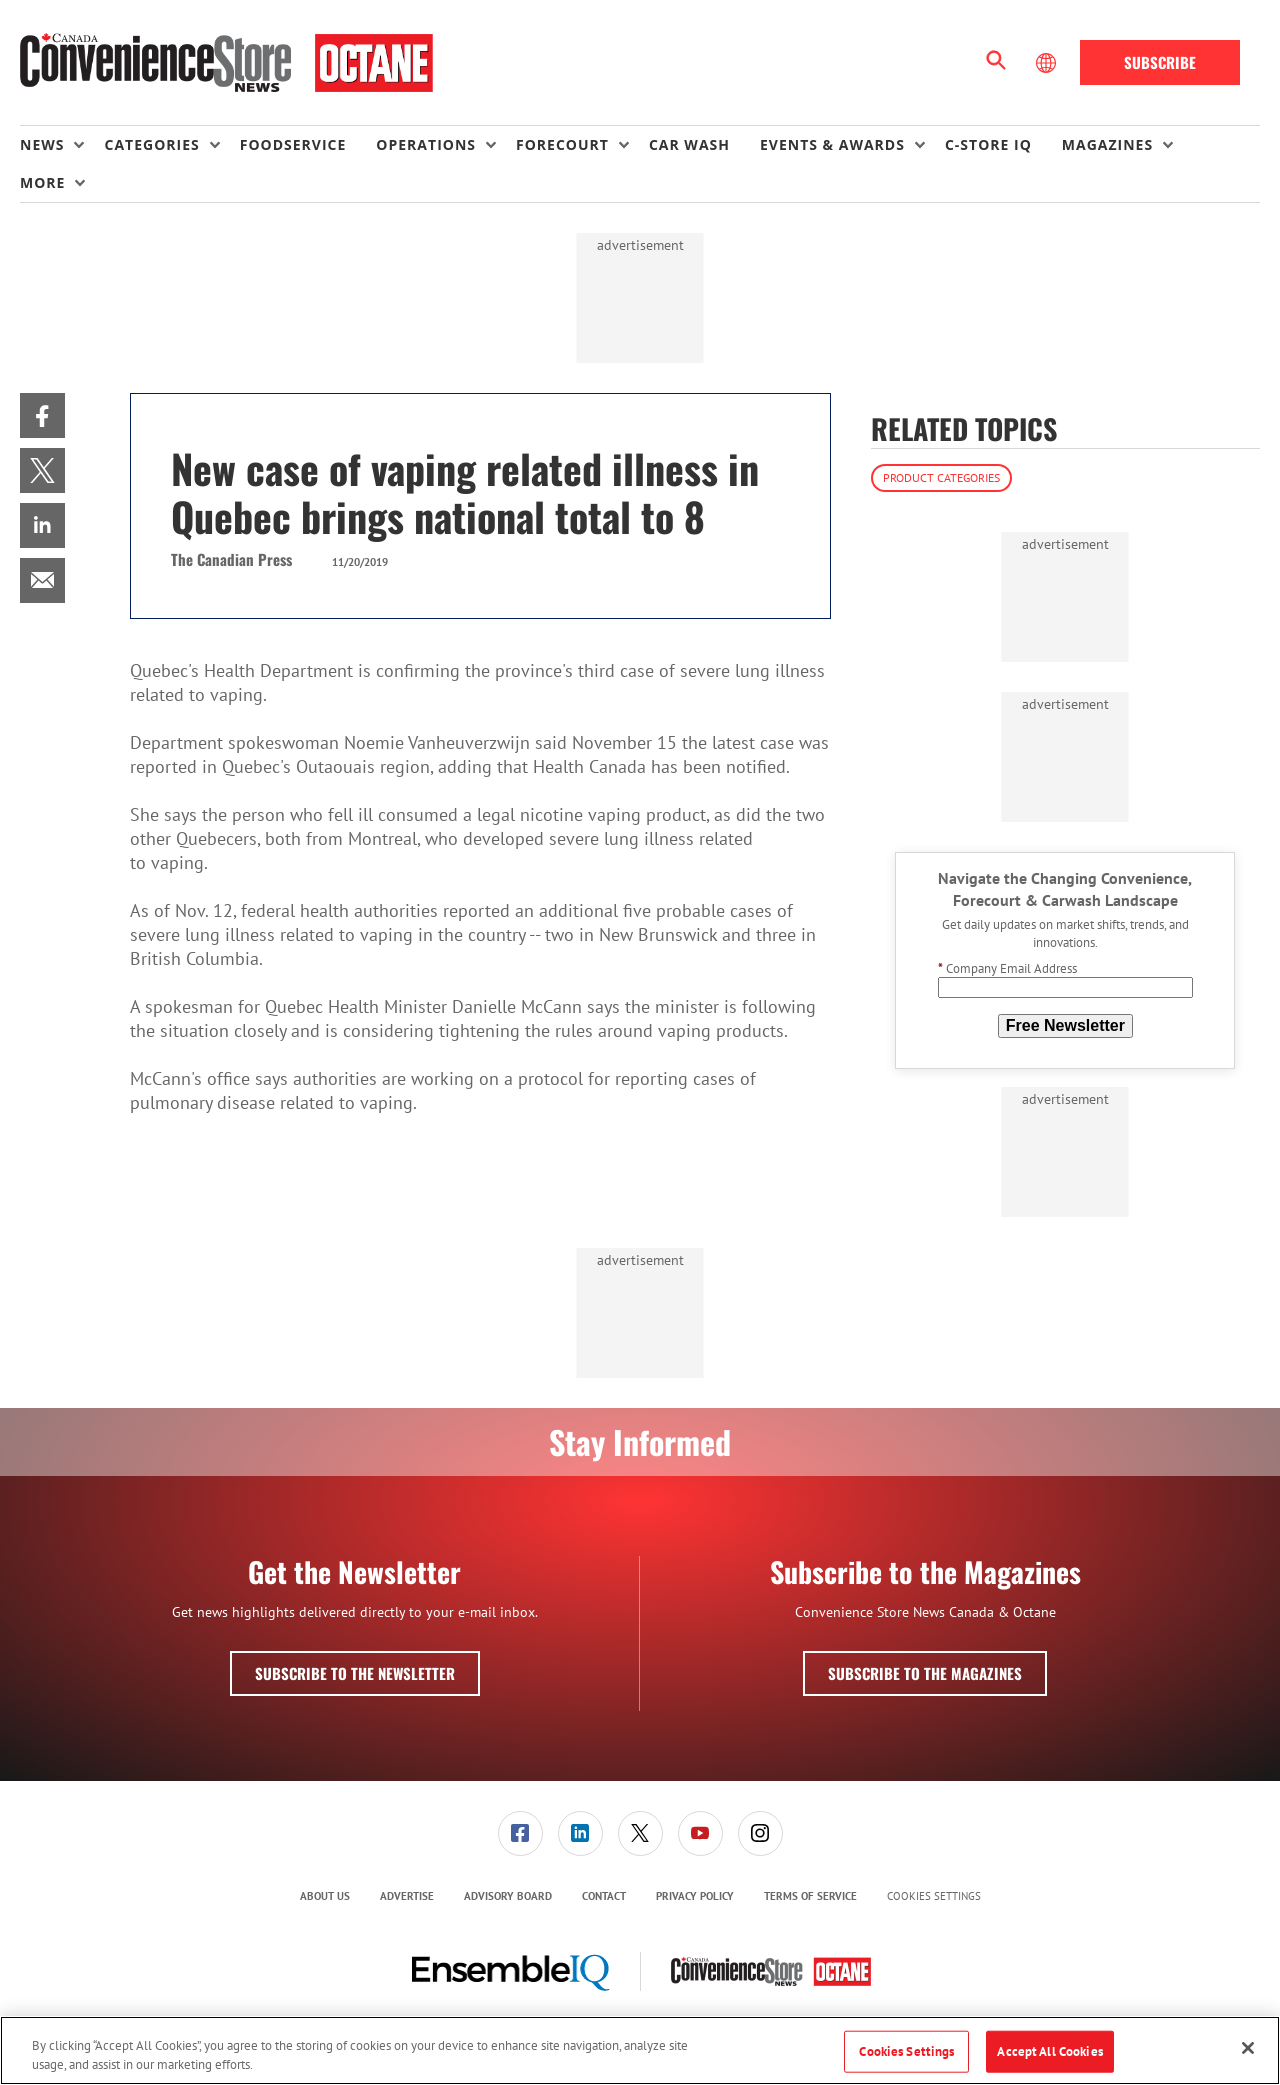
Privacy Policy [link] (695, 1896)
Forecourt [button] (562, 144)
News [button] (42, 144)
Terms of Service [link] (810, 1896)
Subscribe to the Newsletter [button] (355, 1673)
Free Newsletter (1065, 1025)
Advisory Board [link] (508, 1896)
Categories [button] (151, 144)
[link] (42, 415)
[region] (640, 2050)
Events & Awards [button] (832, 144)
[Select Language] (1048, 63)
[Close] (1248, 2048)
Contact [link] (604, 1896)
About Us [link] (325, 1896)
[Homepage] (226, 63)
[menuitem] (62, 145)
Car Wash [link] (689, 144)
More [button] (42, 182)
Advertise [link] (407, 1896)
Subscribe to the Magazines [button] (925, 1673)
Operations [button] (426, 144)
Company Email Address (1007, 968)
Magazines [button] (1107, 144)
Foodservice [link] (293, 144)
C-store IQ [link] (988, 144)
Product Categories (941, 477)
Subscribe (1160, 62)
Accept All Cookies (1049, 2051)
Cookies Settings (934, 1896)
